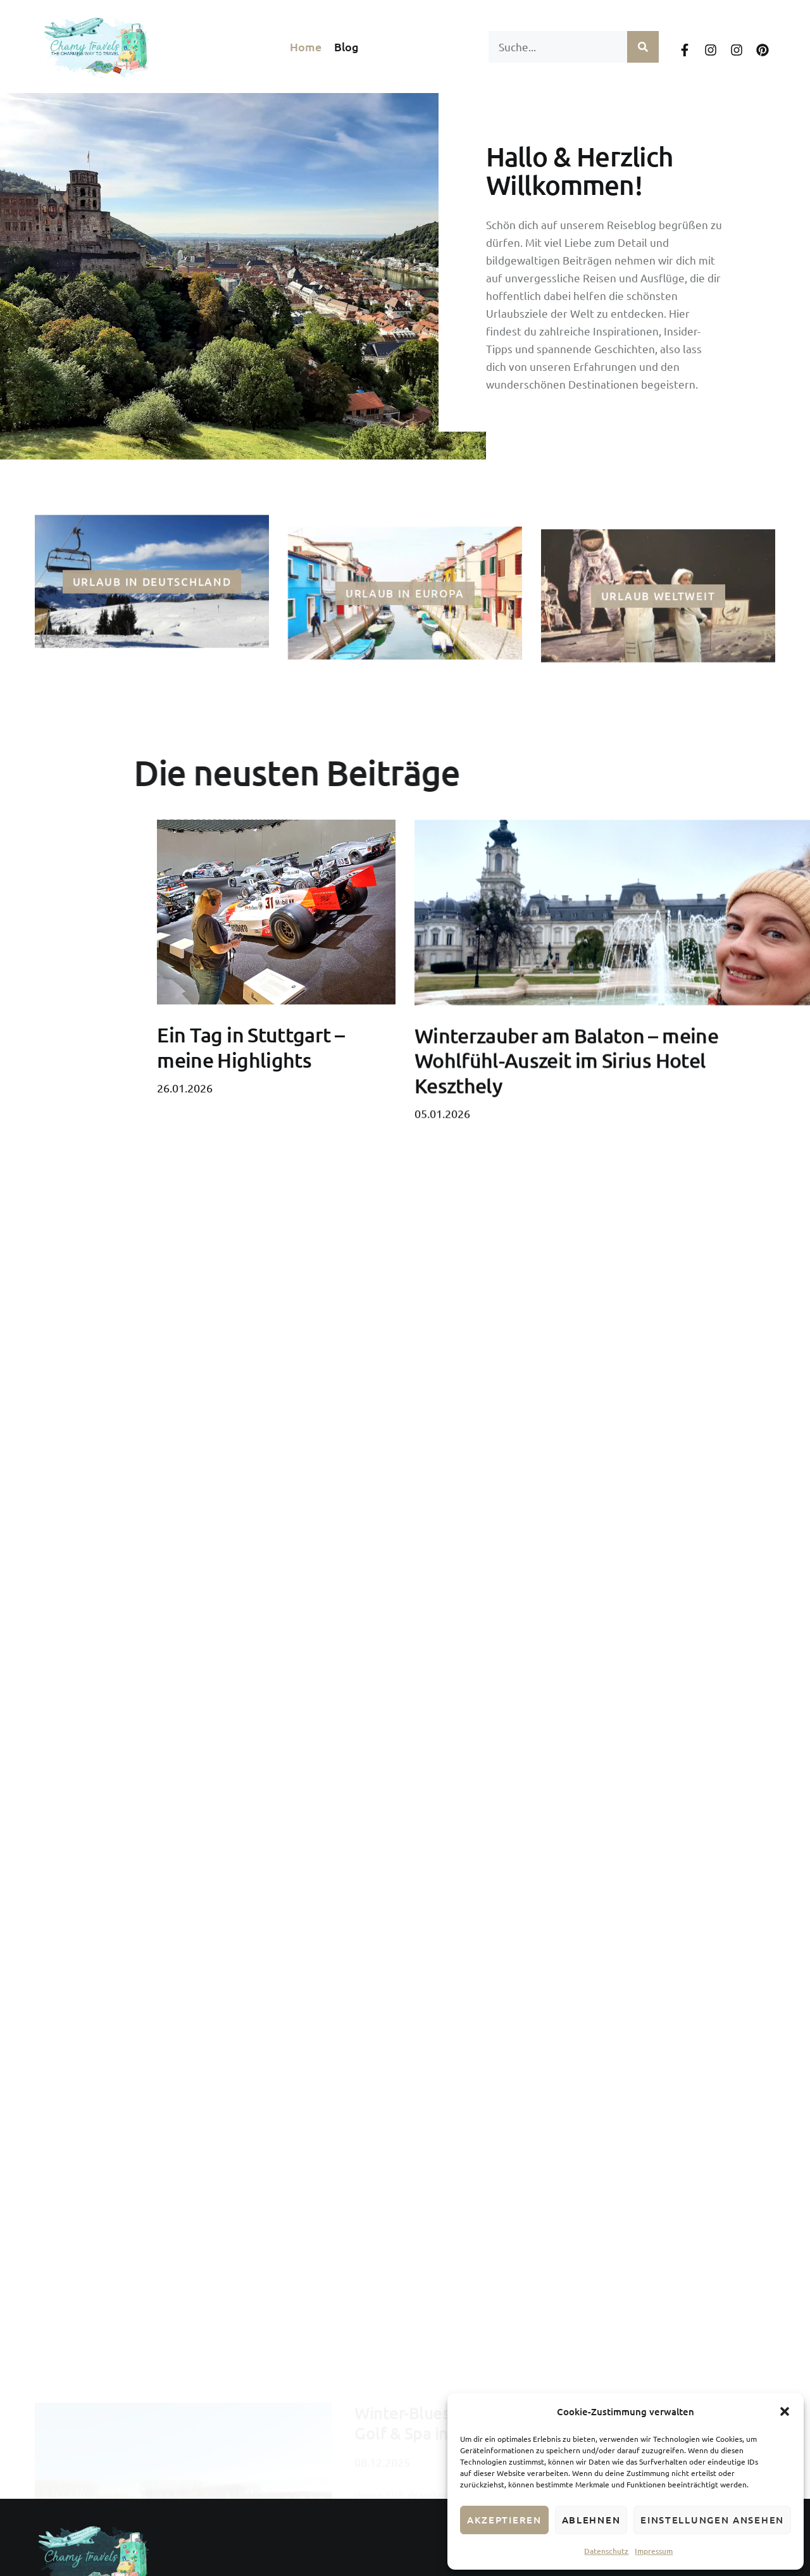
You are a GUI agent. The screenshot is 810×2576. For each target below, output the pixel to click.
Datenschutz (606, 2551)
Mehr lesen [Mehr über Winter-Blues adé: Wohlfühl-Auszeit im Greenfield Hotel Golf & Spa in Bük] (382, 2365)
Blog (346, 47)
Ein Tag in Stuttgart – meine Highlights (250, 1119)
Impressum (654, 2551)
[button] (784, 2411)
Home (305, 47)
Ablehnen (591, 2519)
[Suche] (643, 47)
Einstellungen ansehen (712, 2519)
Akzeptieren (504, 2519)
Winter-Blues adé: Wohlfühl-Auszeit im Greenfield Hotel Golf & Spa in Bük (559, 2243)
